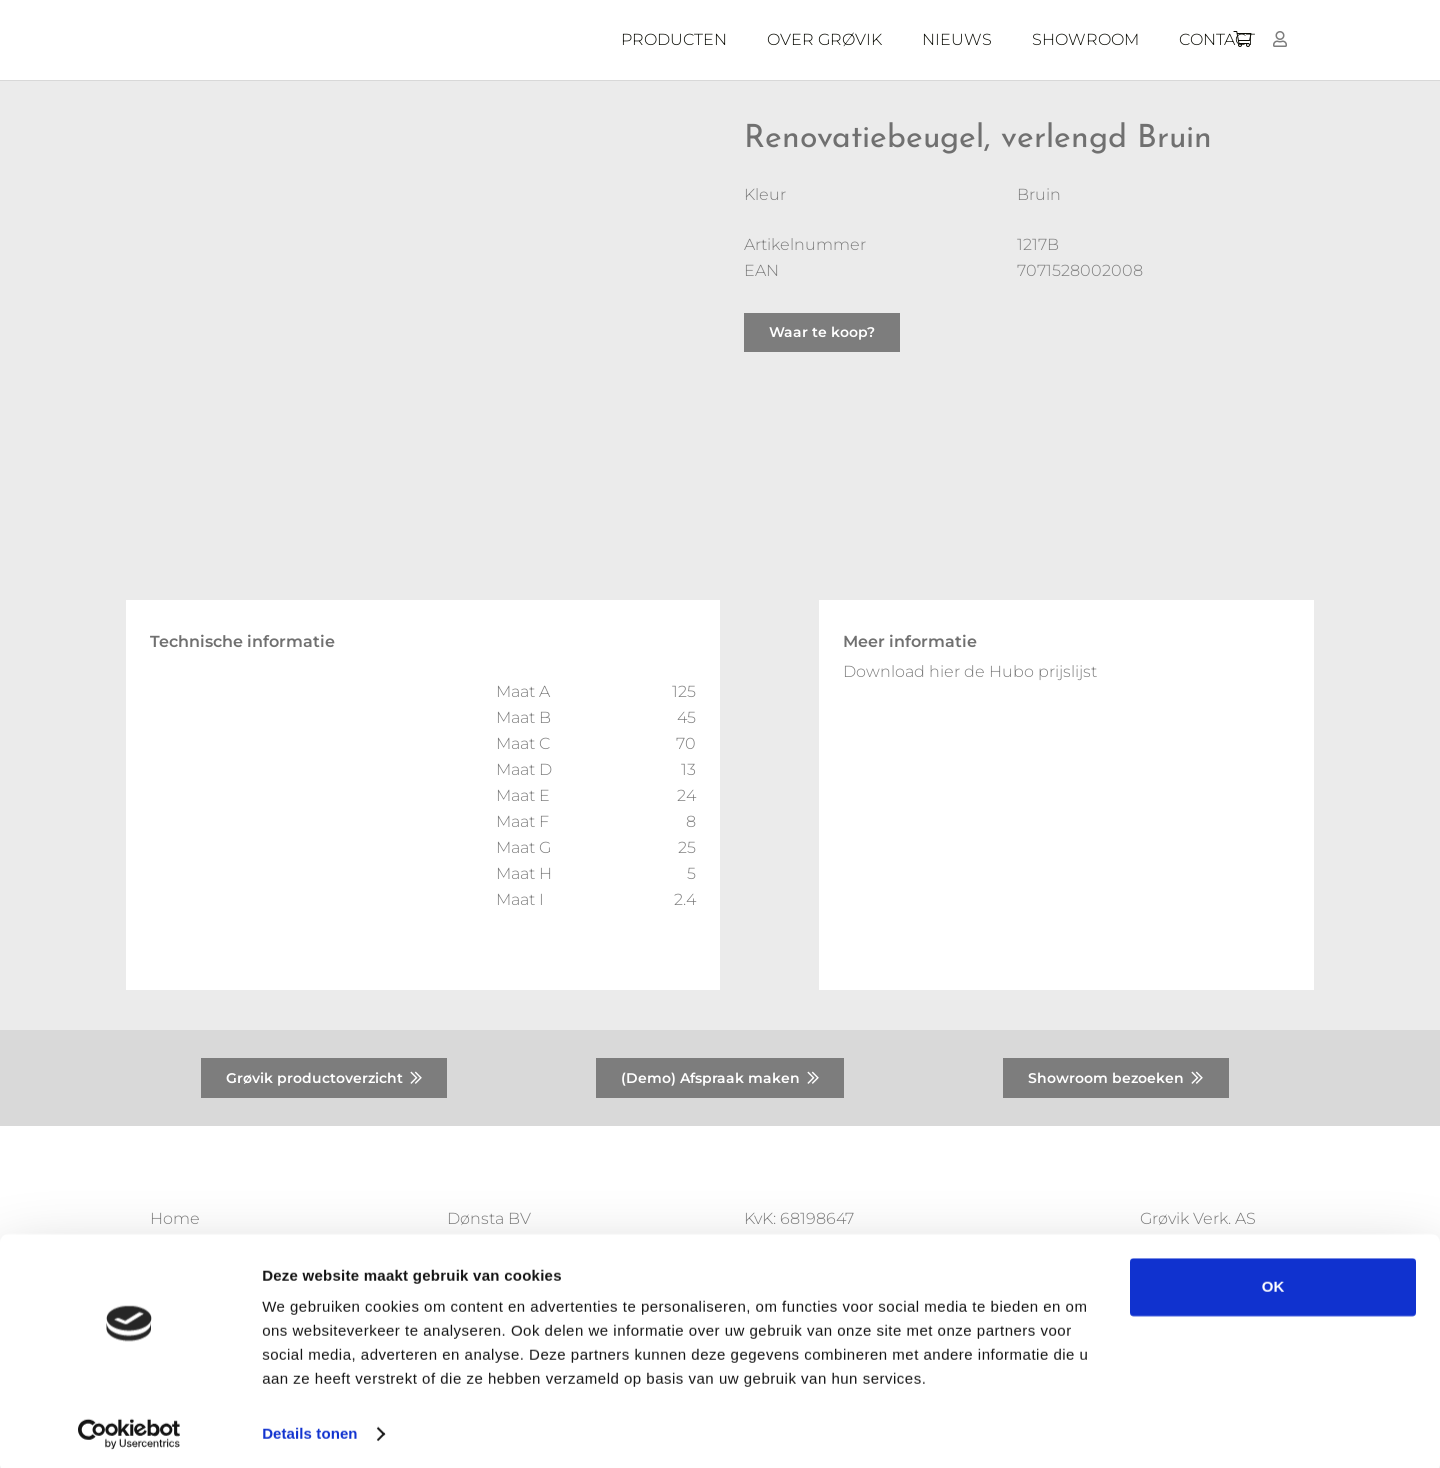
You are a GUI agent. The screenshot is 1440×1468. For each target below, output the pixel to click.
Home (175, 1218)
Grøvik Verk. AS (1198, 1218)
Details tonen (309, 1428)
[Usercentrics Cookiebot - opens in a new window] (129, 1429)
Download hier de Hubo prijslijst (970, 671)
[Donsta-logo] (450, 40)
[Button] (1280, 39)
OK (1273, 1281)
